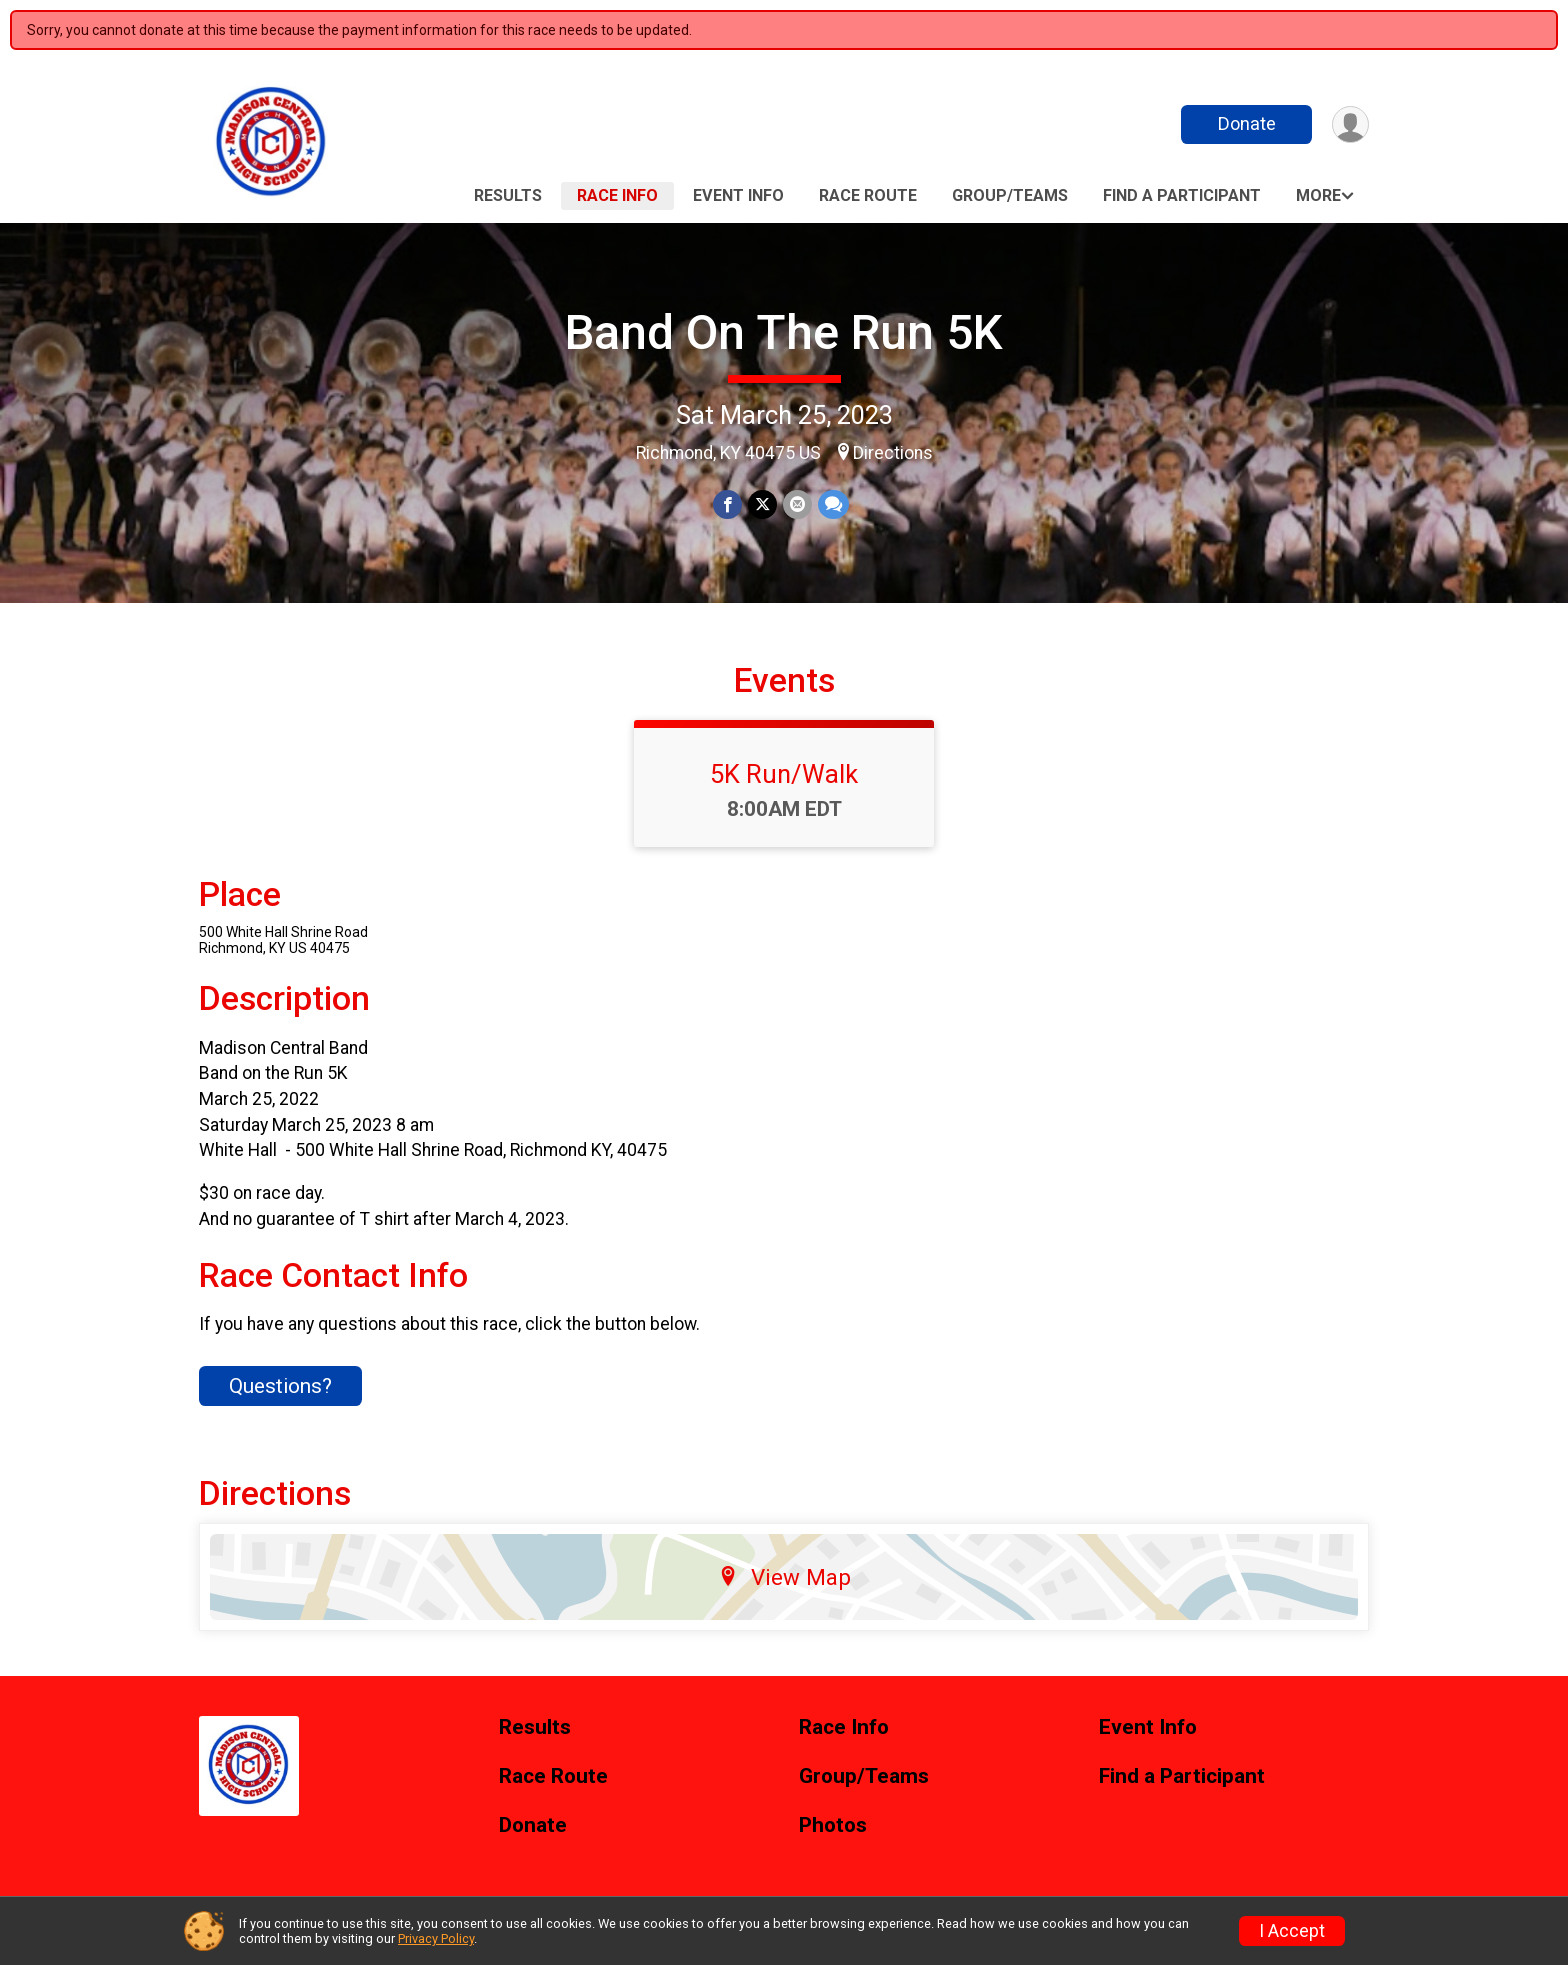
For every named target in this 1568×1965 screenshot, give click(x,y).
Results (508, 195)
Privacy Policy (436, 1938)
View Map (784, 1577)
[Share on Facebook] (727, 504)
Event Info (738, 195)
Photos (833, 1825)
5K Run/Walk (784, 774)
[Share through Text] (833, 504)
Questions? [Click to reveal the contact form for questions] (280, 1386)
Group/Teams (1010, 195)
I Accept (1292, 1931)
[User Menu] (1350, 124)
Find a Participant (1182, 195)
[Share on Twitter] (762, 504)
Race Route (868, 195)
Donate (1247, 123)
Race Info (617, 195)
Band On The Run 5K (784, 332)
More (1318, 195)
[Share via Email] (797, 504)
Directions (893, 453)
